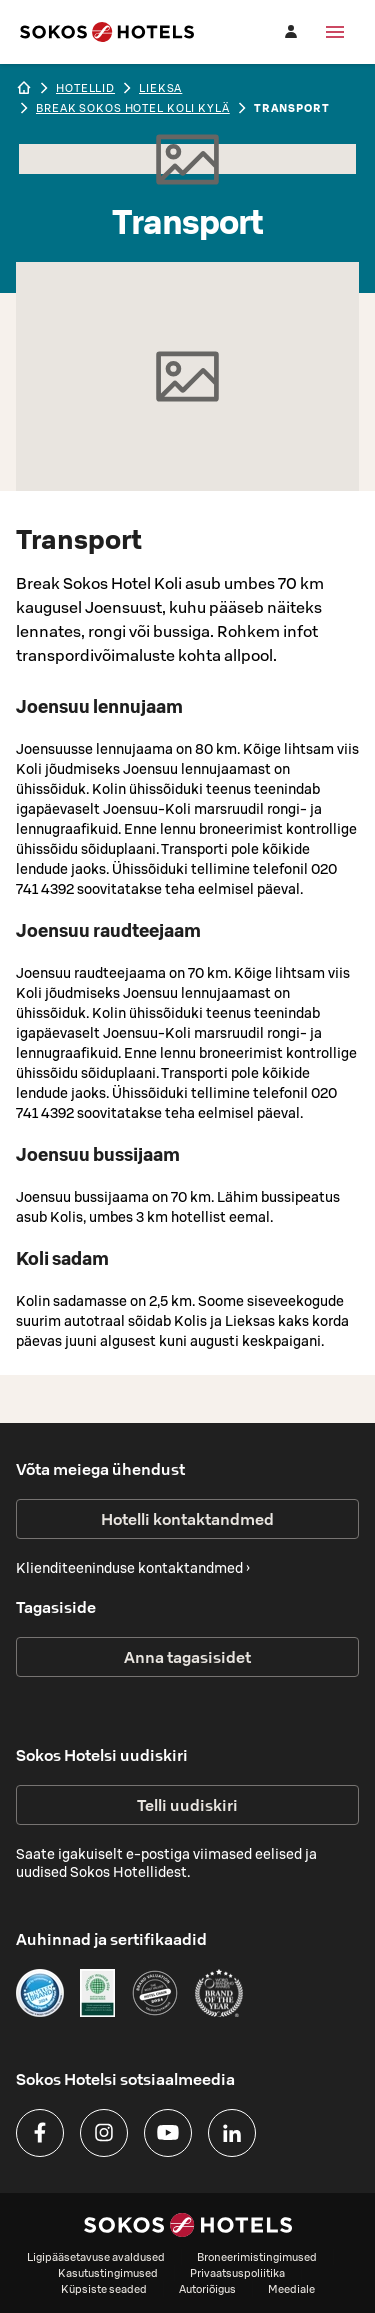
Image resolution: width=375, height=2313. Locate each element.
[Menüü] (335, 32)
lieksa (160, 88)
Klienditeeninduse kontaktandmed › (133, 1568)
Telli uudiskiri (187, 1805)
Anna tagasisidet (187, 1657)
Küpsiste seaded (104, 2289)
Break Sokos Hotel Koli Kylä (133, 108)
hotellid (85, 88)
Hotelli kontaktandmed (187, 1519)
